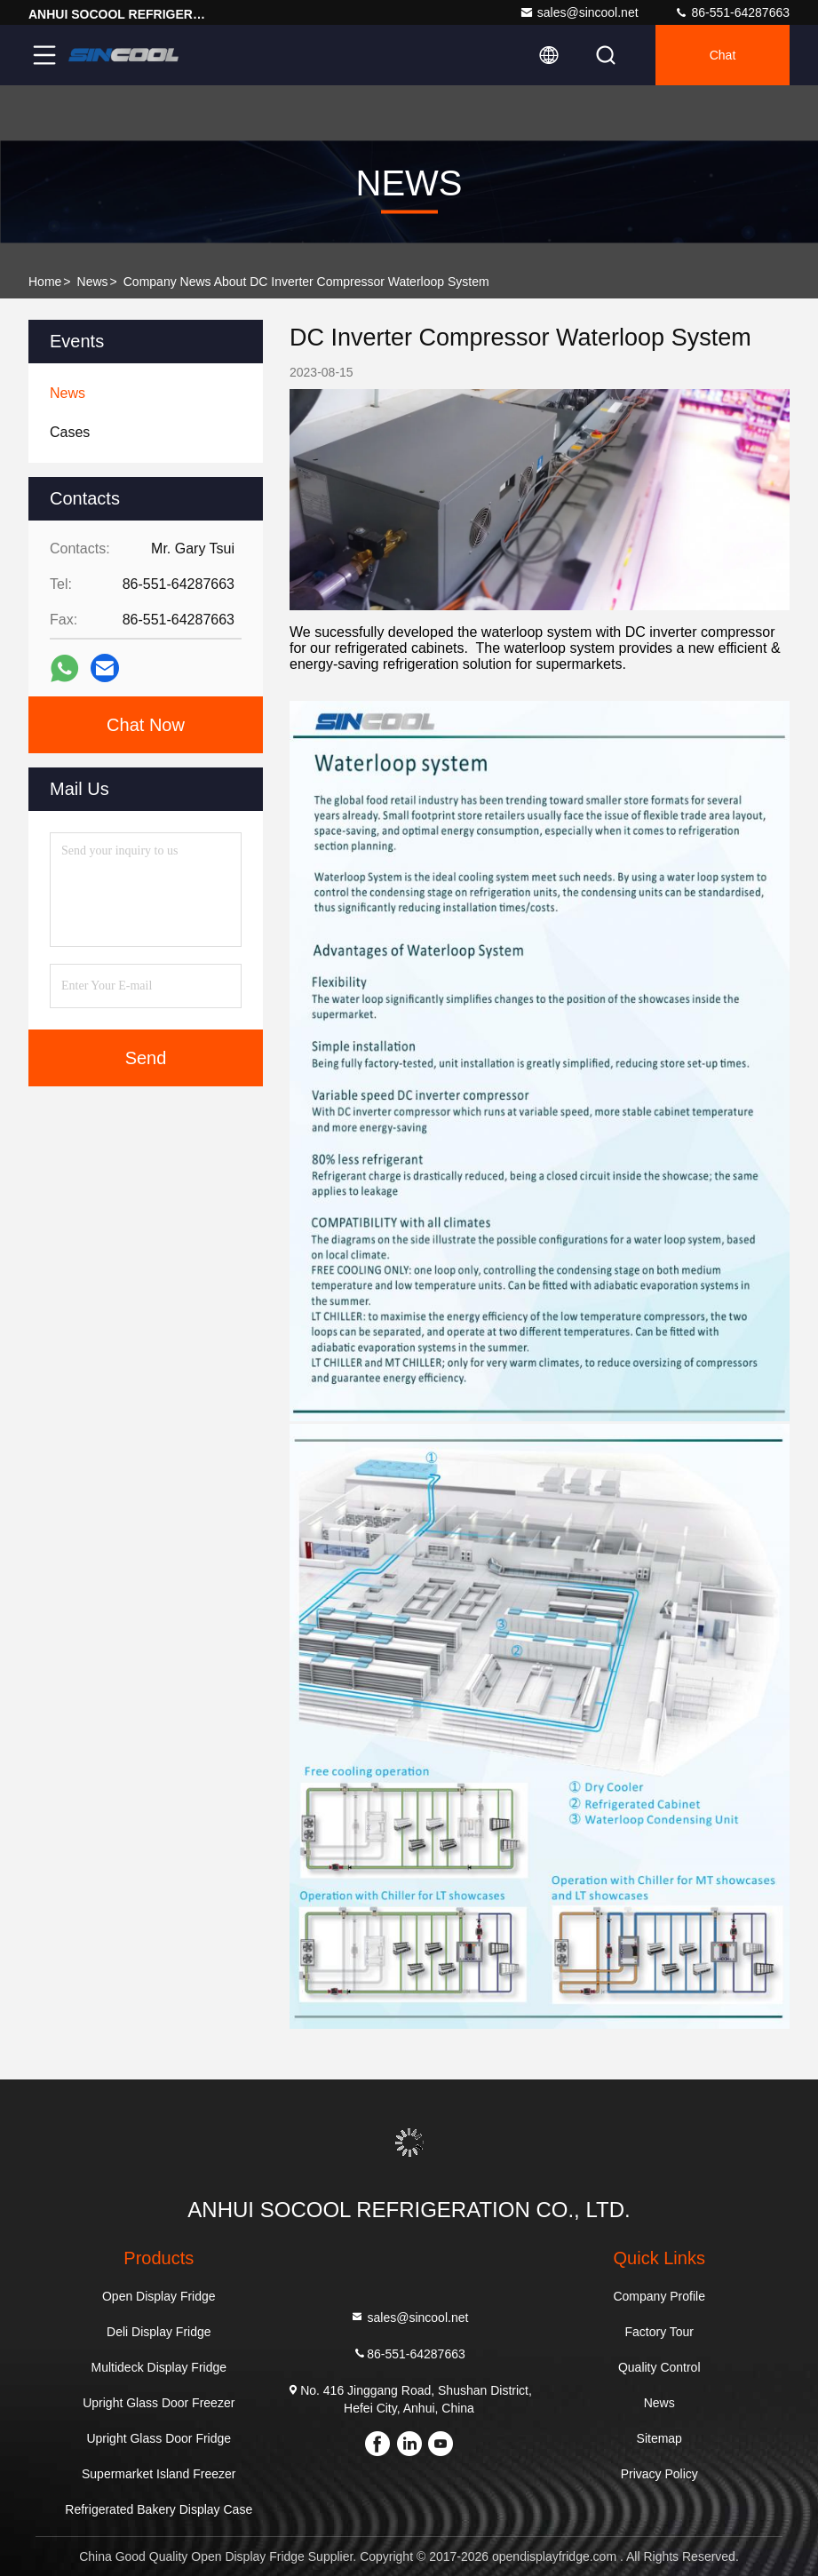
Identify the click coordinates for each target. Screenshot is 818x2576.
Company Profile (659, 2296)
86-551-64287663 (732, 12)
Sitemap (659, 2438)
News (92, 281)
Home (44, 281)
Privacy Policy (659, 2474)
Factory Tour (659, 2332)
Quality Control (659, 2367)
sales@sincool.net (579, 12)
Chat (723, 55)
